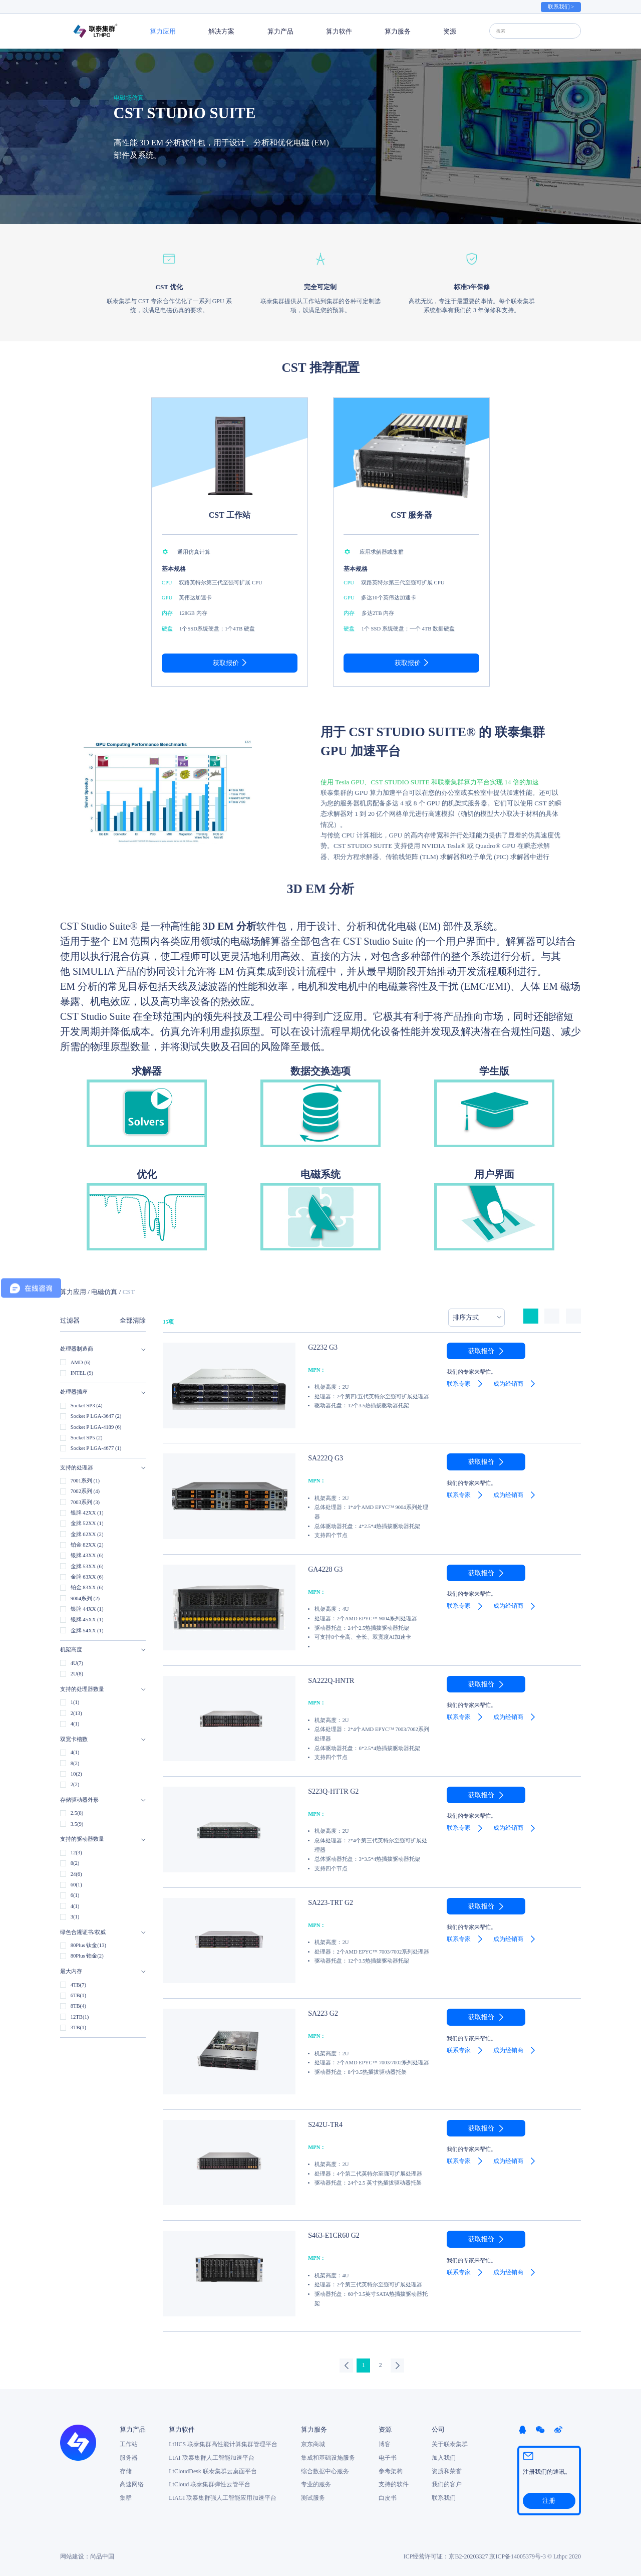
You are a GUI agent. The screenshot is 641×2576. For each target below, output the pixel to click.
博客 (385, 2443)
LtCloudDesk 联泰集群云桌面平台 (213, 2470)
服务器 (129, 2457)
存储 (126, 2470)
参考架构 (391, 2470)
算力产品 (280, 31)
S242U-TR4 (323, 2123)
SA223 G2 (321, 2012)
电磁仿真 (104, 1292)
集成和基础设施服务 (328, 2457)
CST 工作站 (229, 515)
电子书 (388, 2457)
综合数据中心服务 (325, 2470)
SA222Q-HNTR (328, 1679)
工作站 (129, 2443)
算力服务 (398, 31)
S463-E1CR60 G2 (330, 2234)
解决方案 (221, 31)
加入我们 (444, 2457)
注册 (549, 2499)
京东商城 (313, 2443)
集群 (126, 2497)
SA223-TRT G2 (327, 1901)
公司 (438, 2429)
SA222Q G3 (323, 1457)
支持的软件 (394, 2483)
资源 (449, 31)
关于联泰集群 (450, 2443)
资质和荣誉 (447, 2470)
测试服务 (313, 2497)
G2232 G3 (320, 1346)
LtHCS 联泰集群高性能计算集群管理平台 (223, 2443)
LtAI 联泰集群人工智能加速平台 (211, 2457)
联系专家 (459, 1383)
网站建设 (72, 2554)
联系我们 (444, 2497)
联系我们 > (561, 7)
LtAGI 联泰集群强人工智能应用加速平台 (222, 2497)
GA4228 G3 (323, 1568)
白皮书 (388, 2497)
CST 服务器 (411, 515)
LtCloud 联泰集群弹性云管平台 (209, 2483)
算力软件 (339, 31)
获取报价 (226, 663)
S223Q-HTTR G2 (329, 1790)
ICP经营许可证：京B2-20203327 (446, 2554)
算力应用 (163, 31)
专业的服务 (316, 2483)
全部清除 (133, 1320)
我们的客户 (447, 2483)
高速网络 (132, 2483)
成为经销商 (508, 1383)
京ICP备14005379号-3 (517, 2554)
